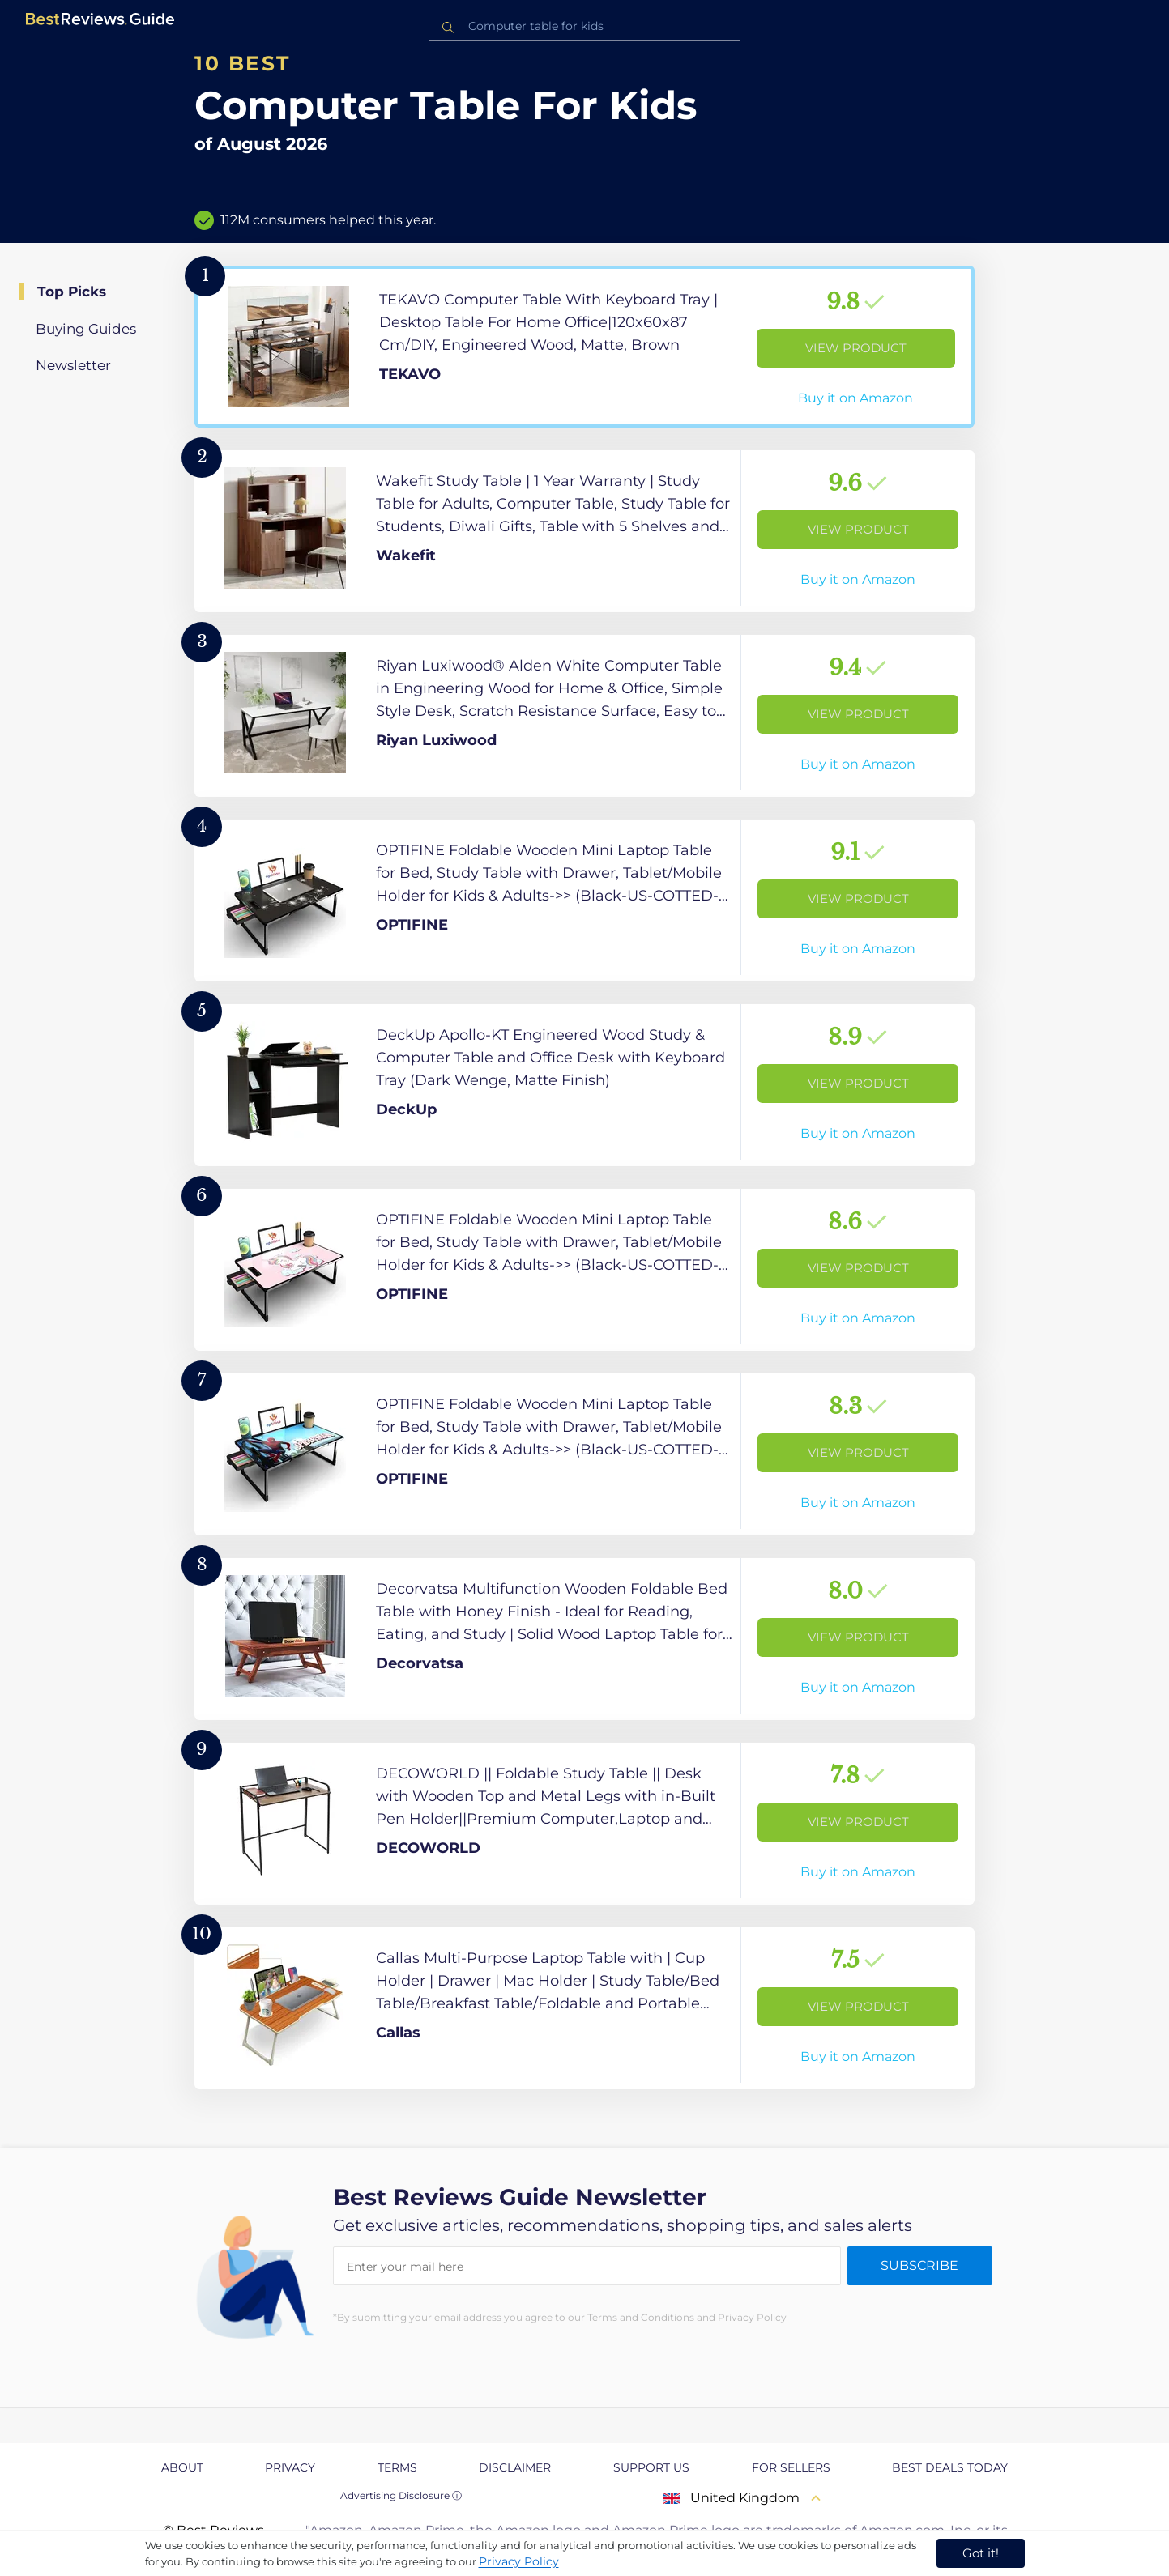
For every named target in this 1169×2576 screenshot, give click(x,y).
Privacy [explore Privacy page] (290, 2467)
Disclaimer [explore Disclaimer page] (515, 2467)
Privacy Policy (519, 2561)
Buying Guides (86, 329)
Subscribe (919, 2265)
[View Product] (584, 347)
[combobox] (584, 26)
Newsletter (73, 365)
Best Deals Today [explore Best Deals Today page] (950, 2467)
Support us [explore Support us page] (651, 2467)
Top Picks (71, 291)
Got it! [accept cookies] (980, 2553)
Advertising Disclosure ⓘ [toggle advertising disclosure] (401, 2495)
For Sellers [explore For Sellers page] (791, 2467)
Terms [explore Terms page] (397, 2467)
